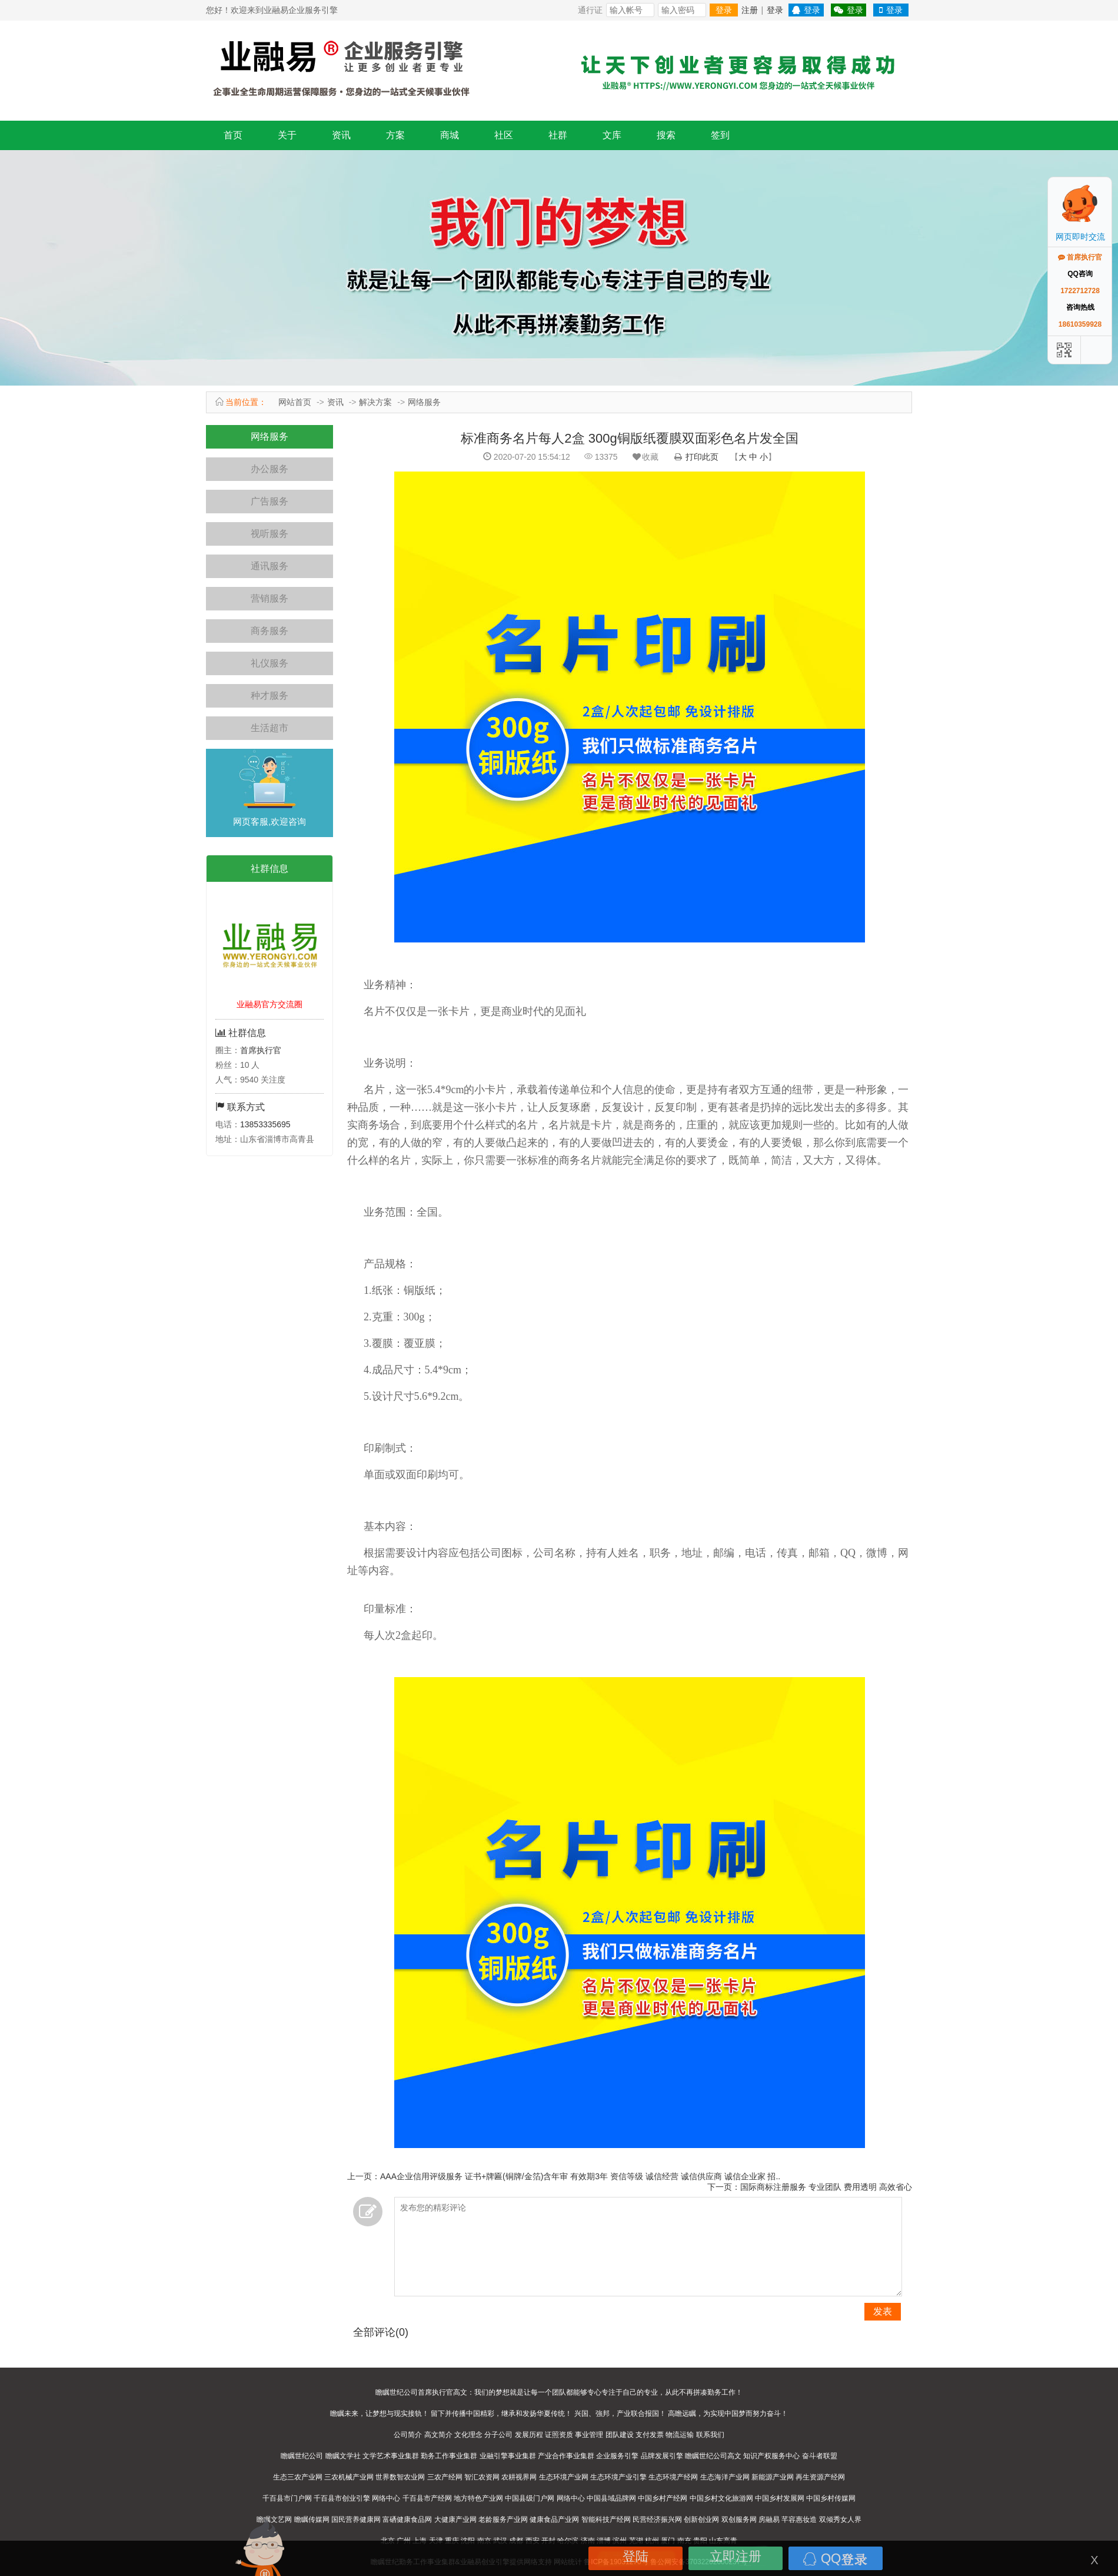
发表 (882, 2311)
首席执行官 (260, 1050)
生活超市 (269, 728)
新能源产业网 (772, 2477)
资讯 (341, 135)
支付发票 (649, 2435)
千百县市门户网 (287, 2498)
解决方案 (375, 402)
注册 (749, 10)
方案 (395, 135)
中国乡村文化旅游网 (721, 2498)
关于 (287, 135)
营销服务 (269, 598)
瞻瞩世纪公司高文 (713, 2456)
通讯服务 (269, 566)
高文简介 (438, 2435)
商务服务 (269, 631)
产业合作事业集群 (566, 2456)
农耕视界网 (519, 2477)
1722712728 (1080, 291)
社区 (503, 135)
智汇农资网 (482, 2477)
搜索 (666, 135)
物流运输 (680, 2435)
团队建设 (619, 2435)
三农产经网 (444, 2477)
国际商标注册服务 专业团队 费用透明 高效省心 (826, 2187)
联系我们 (710, 2435)
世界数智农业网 (400, 2477)
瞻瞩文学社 (343, 2456)
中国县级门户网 (529, 2498)
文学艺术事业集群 (390, 2456)
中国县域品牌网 (611, 2498)
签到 (720, 135)
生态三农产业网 (297, 2477)
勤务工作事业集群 (449, 2456)
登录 (724, 10)
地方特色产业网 (478, 2498)
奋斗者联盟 (819, 2456)
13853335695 (265, 1124)
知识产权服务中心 (771, 2456)
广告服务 (269, 501)
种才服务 (269, 696)
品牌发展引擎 (662, 2456)
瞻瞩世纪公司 (302, 2456)
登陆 (635, 2556)
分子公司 (498, 2435)
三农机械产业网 (349, 2477)
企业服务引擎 (617, 2456)
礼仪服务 (269, 663)
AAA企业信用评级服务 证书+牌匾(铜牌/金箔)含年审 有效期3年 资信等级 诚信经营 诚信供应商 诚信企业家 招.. (580, 2176)
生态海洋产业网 (725, 2477)
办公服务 (269, 469)
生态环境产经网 (673, 2477)
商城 (449, 135)
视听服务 (269, 534)
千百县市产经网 (427, 2498)
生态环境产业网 (563, 2477)
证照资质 (559, 2435)
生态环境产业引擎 (618, 2477)
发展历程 (529, 2435)
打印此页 (702, 457)
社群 (557, 135)
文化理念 (468, 2435)
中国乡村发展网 (779, 2498)
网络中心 (386, 2498)
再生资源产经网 (820, 2477)
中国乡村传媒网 (831, 2498)
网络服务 (424, 402)
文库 (612, 135)
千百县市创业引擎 (342, 2498)
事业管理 (589, 2435)
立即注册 (735, 2556)
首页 (233, 135)
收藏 (644, 457)
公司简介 (408, 2435)
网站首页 (294, 402)
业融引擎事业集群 (508, 2456)
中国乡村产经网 (662, 2498)
